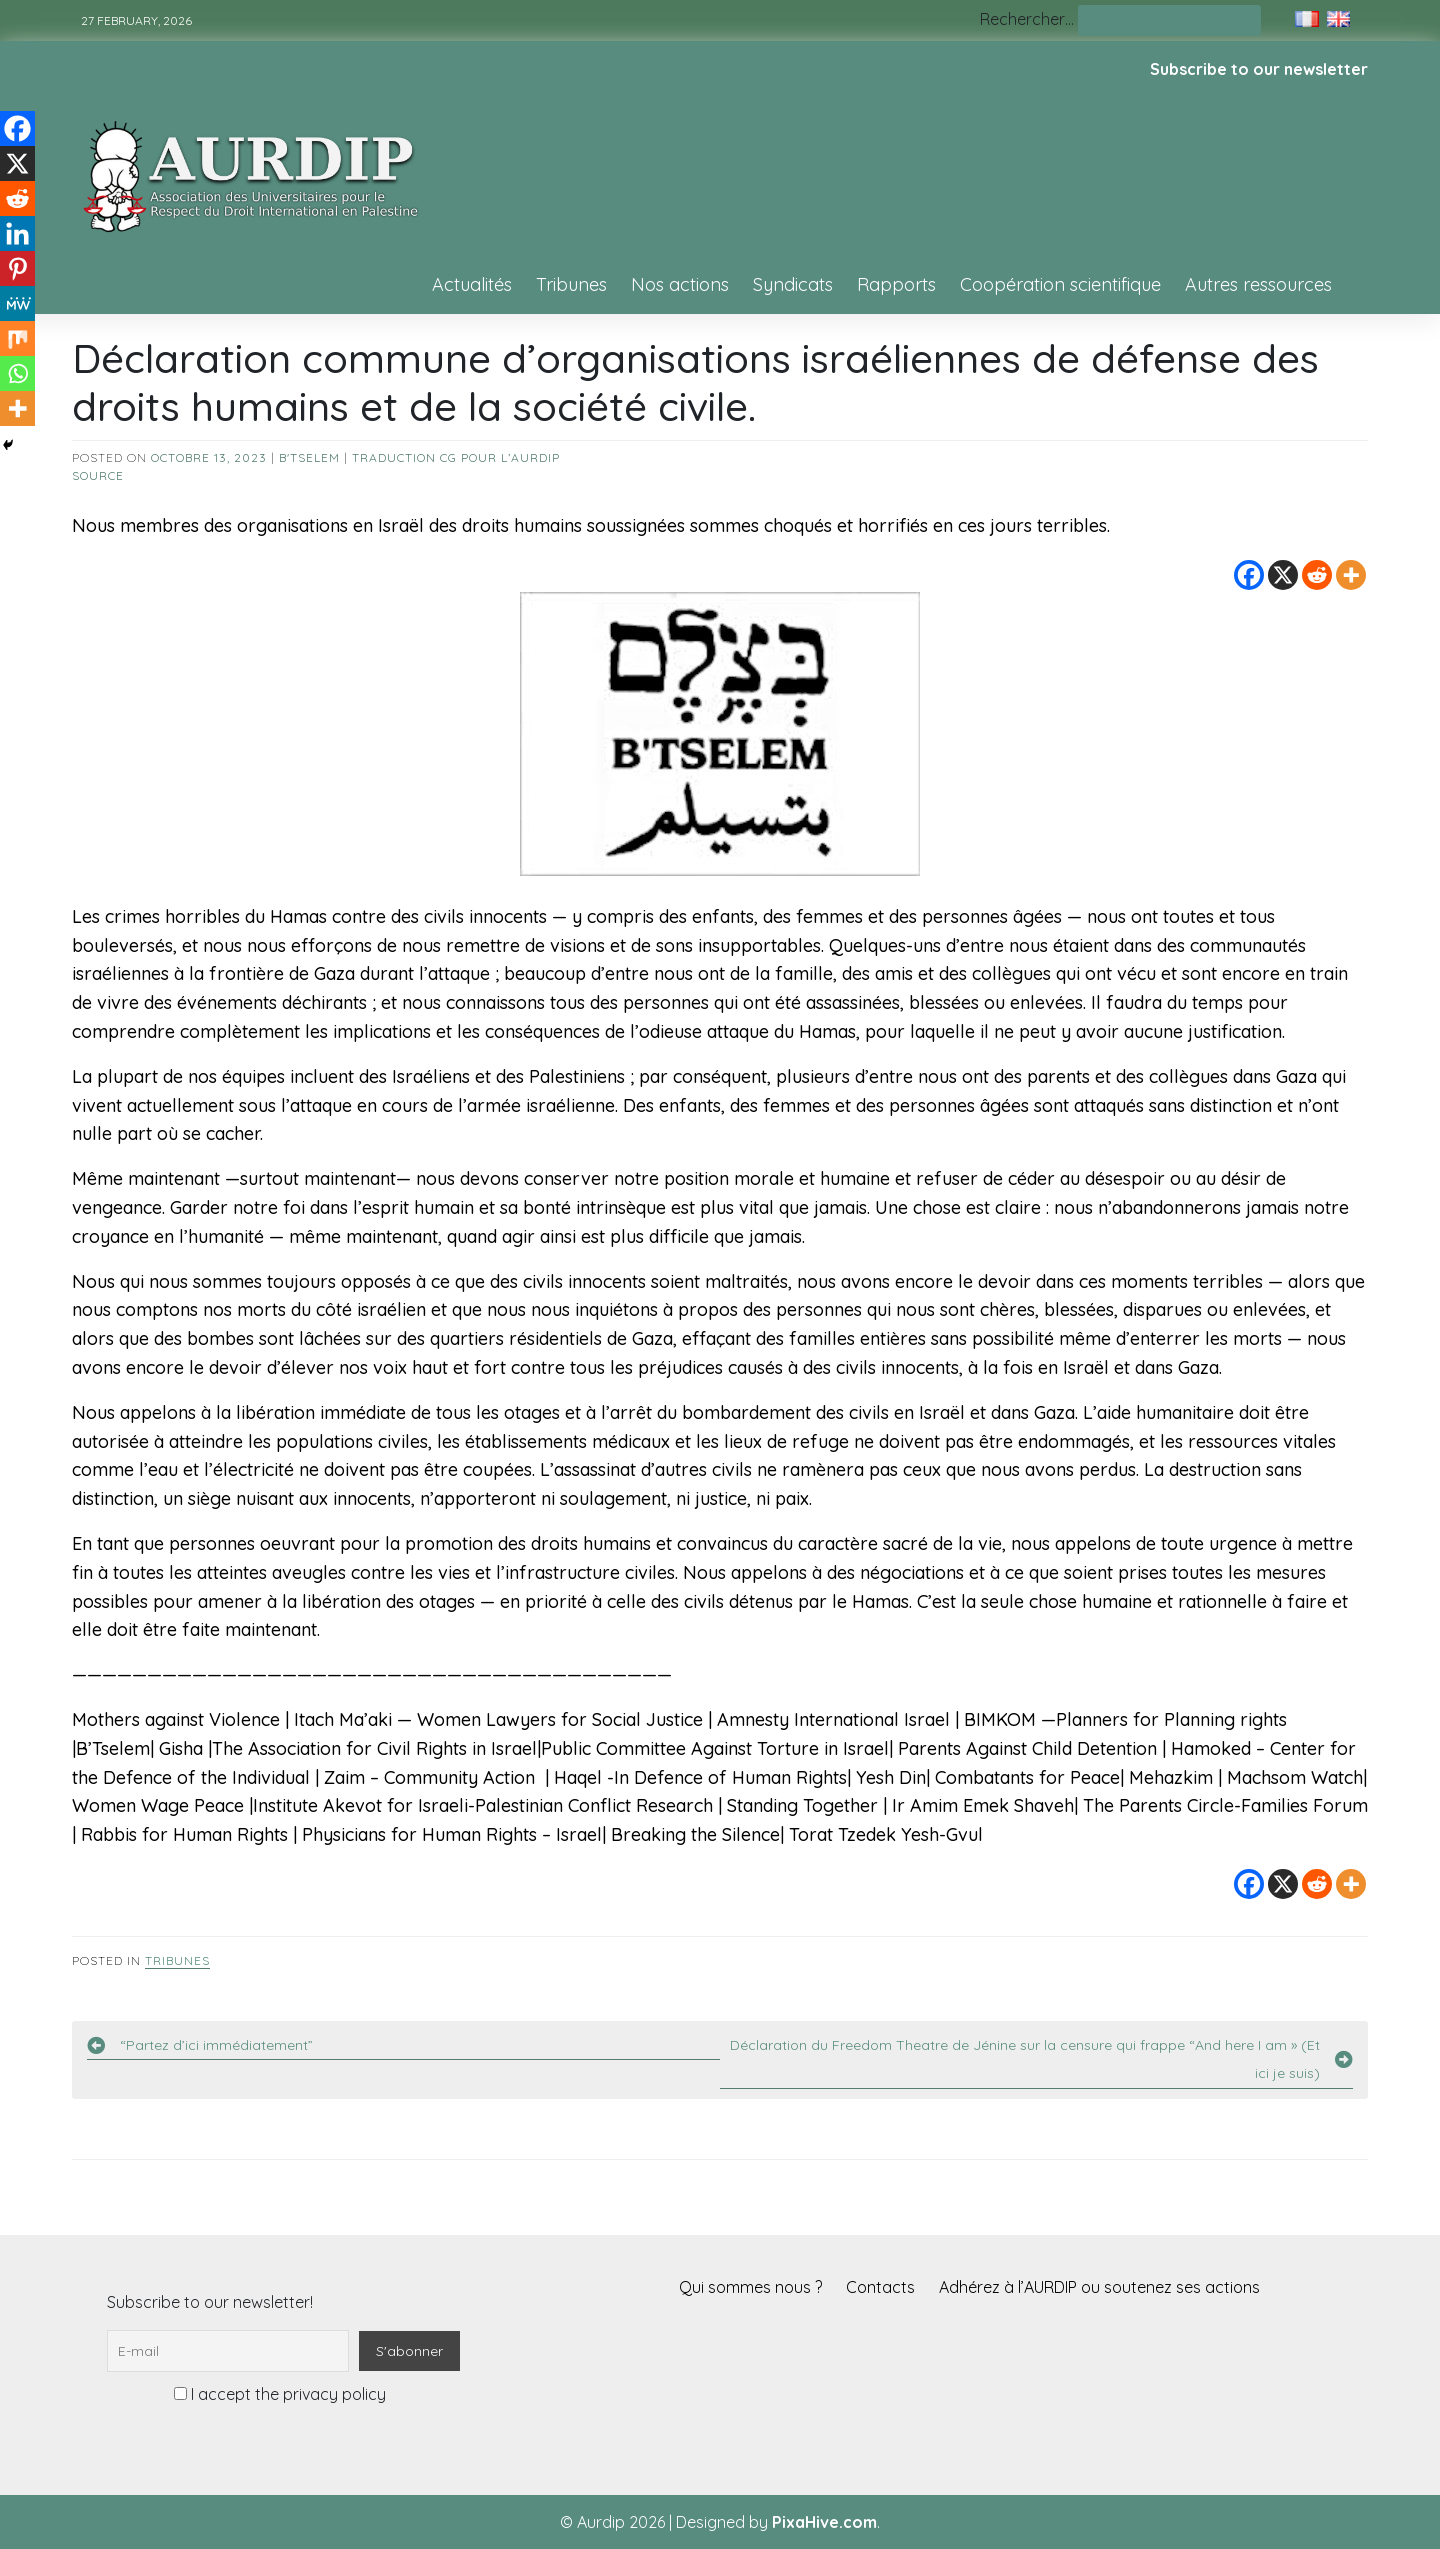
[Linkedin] (17, 233)
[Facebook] (1249, 575)
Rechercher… (1027, 19)
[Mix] (17, 338)
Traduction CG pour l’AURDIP (456, 457)
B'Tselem (309, 457)
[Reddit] (1317, 575)
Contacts (880, 2287)
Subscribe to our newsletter (1259, 69)
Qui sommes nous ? (750, 2287)
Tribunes (571, 284)
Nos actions (680, 284)
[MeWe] (17, 303)
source (98, 475)
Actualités (472, 284)
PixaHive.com (824, 2522)
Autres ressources (1258, 284)
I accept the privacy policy (280, 2394)
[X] (1283, 575)
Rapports (896, 284)
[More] (1351, 575)
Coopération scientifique (1060, 284)
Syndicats (793, 284)
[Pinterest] (17, 268)
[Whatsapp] (17, 373)
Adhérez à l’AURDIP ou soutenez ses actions (1099, 2287)
